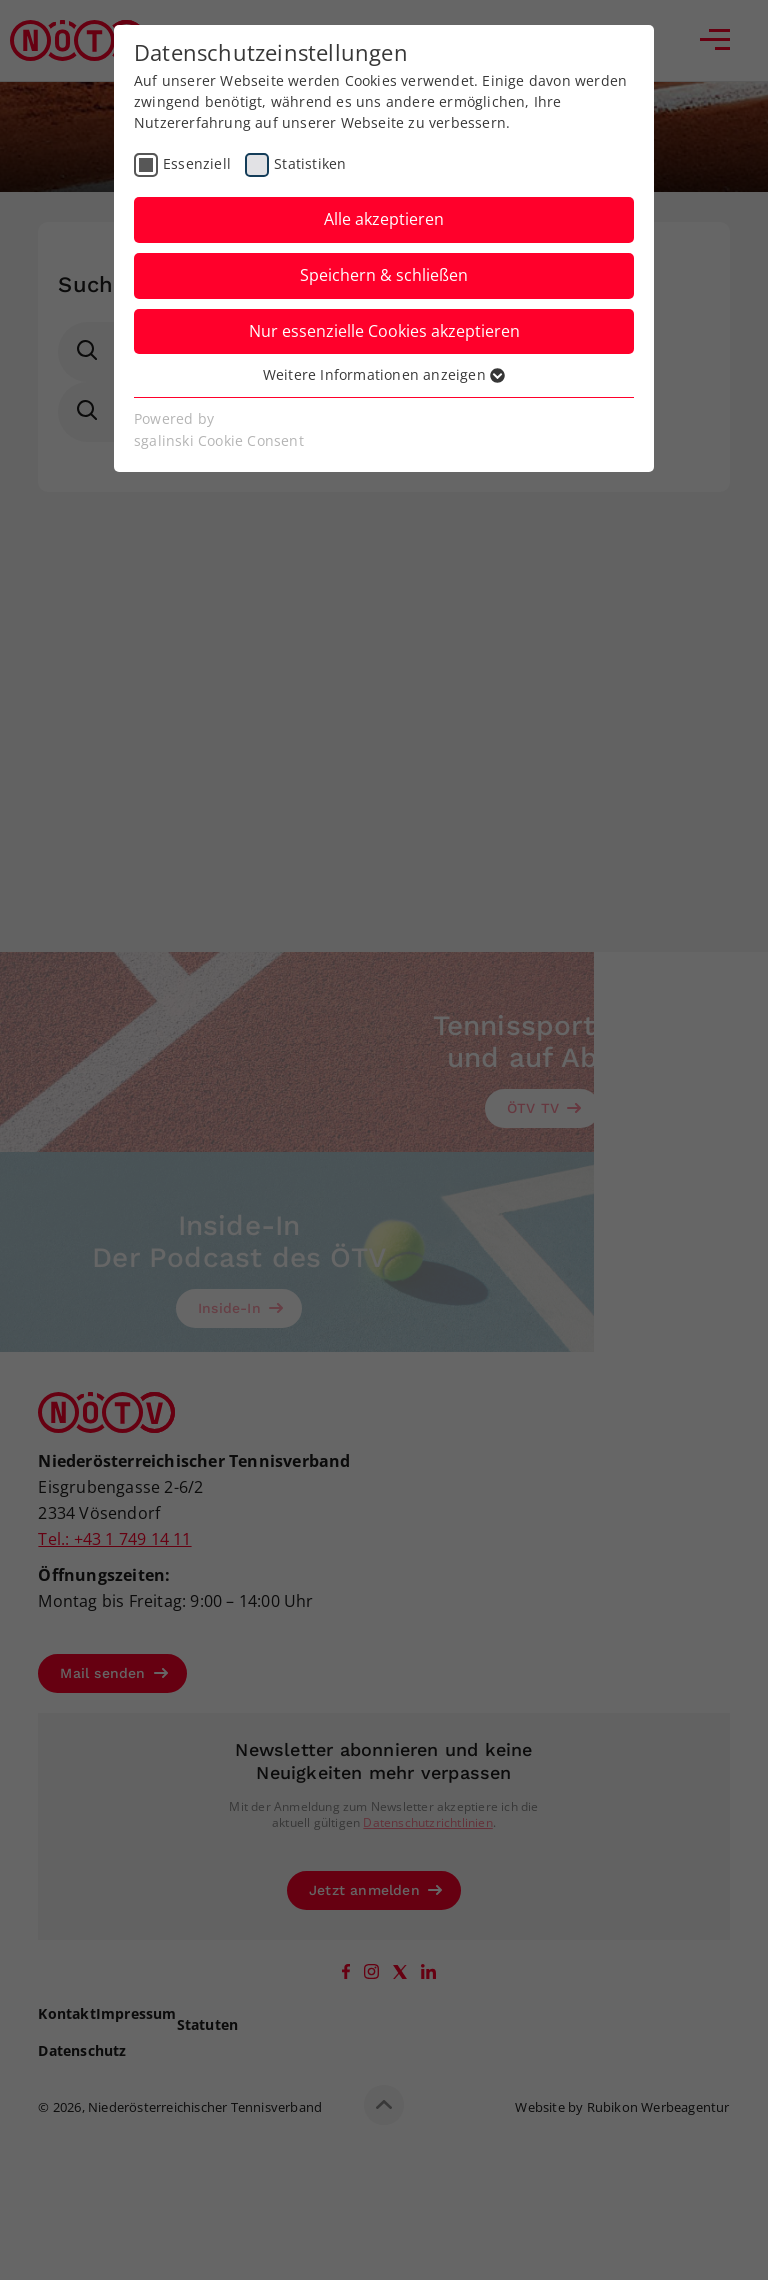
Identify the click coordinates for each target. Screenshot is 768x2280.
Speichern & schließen (384, 275)
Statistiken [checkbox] (310, 163)
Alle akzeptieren (384, 219)
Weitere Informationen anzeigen (384, 374)
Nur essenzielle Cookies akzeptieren (384, 331)
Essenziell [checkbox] (197, 163)
